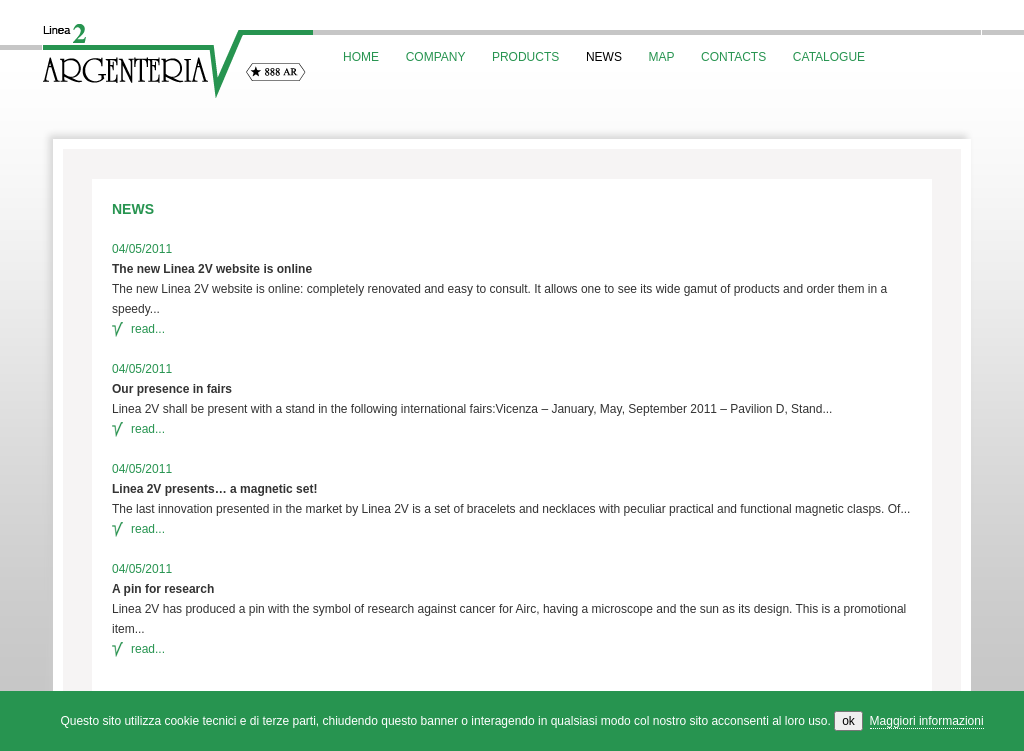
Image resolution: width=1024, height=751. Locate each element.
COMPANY (436, 57)
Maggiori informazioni (927, 721)
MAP (662, 57)
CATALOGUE (829, 57)
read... (138, 329)
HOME (361, 57)
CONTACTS (733, 57)
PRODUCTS (525, 57)
